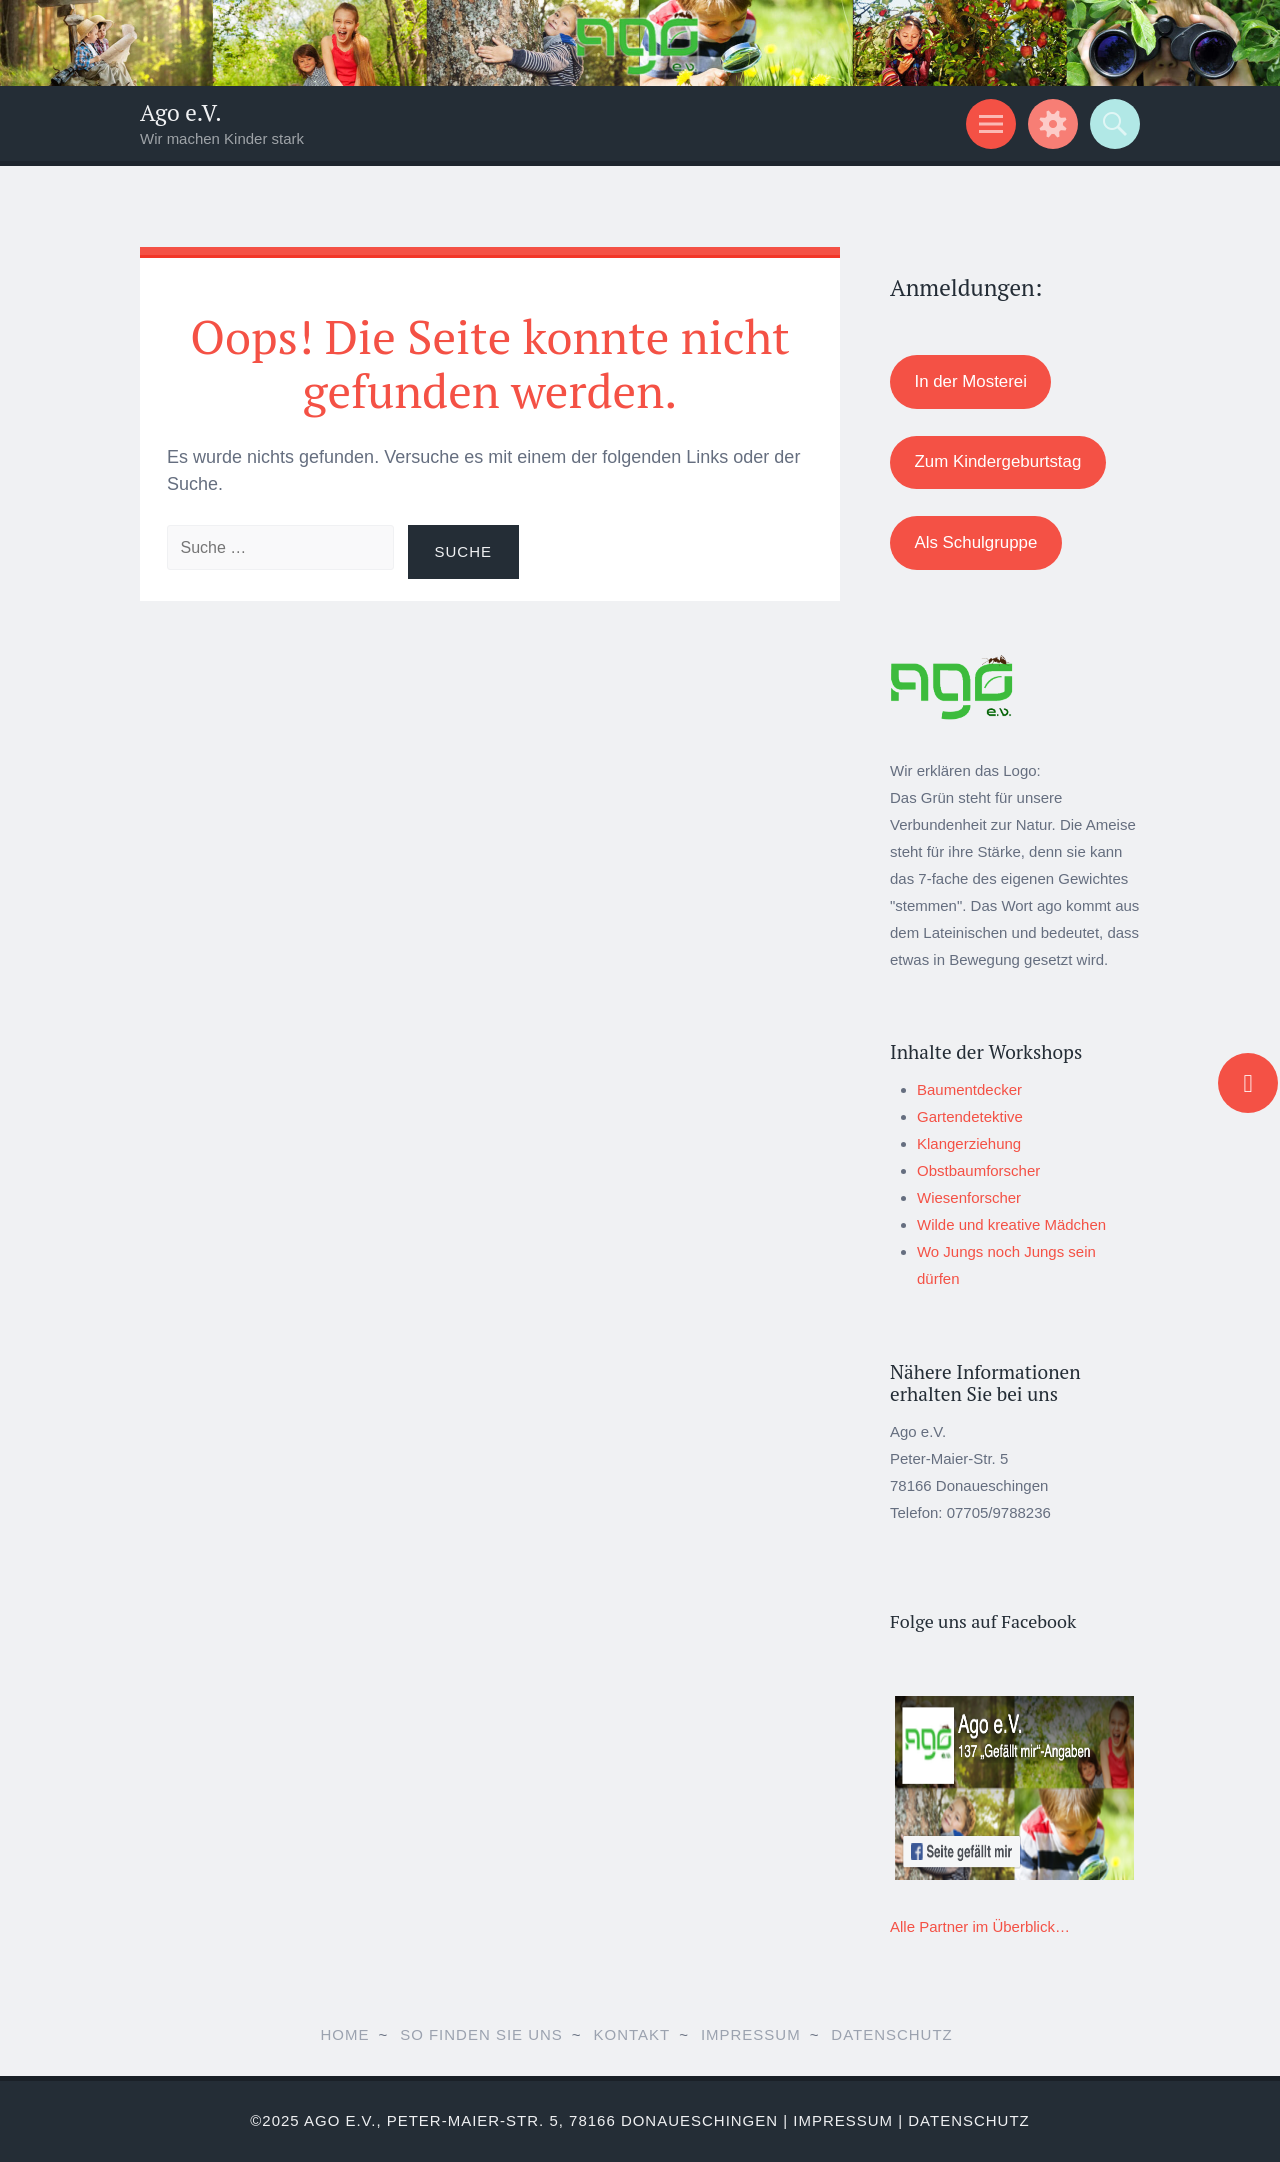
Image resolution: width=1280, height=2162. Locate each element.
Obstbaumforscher (978, 1170)
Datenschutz (891, 2034)
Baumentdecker (969, 1089)
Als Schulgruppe (975, 542)
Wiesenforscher (969, 1197)
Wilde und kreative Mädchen (1011, 1224)
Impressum (751, 2034)
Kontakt (632, 2034)
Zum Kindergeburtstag (997, 461)
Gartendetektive (970, 1116)
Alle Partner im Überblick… (980, 1926)
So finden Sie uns (481, 2034)
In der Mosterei (970, 381)
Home (344, 2034)
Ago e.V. (181, 112)
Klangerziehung (969, 1143)
